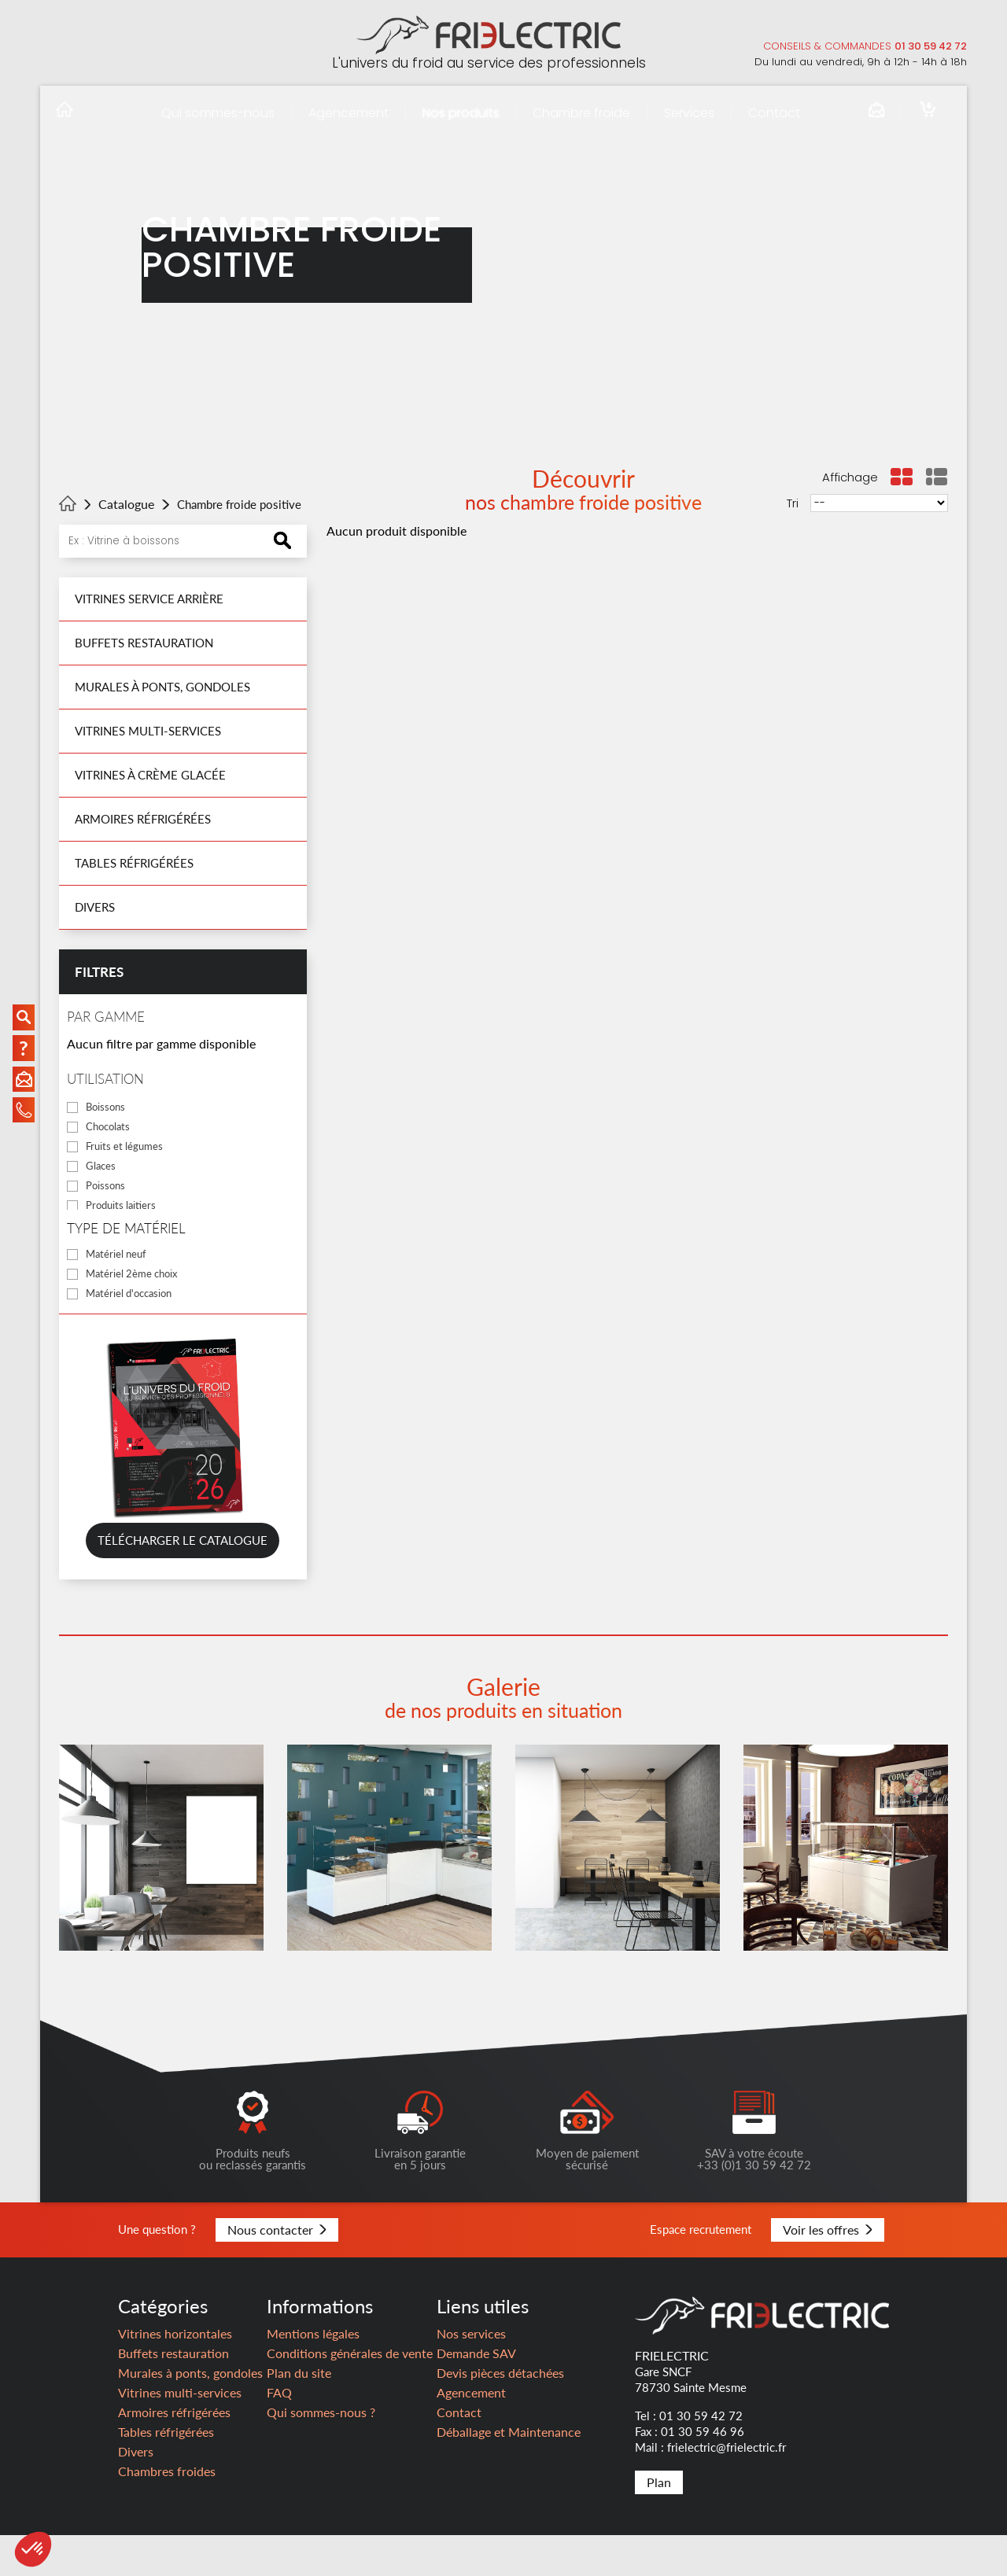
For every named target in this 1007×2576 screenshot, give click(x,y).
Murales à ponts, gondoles (162, 687)
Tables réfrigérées (134, 863)
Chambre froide (581, 113)
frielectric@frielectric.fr (726, 2488)
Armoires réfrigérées (143, 819)
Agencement (348, 113)
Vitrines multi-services (148, 731)
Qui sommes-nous (218, 113)
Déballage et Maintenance (509, 2472)
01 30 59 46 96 (702, 2472)
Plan (659, 2522)
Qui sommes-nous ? (321, 2452)
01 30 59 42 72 (930, 46)
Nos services (471, 2374)
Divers (95, 907)
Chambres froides (167, 2511)
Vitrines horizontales (175, 2374)
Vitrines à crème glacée (150, 775)
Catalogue (126, 504)
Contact (774, 113)
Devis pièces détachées (500, 2413)
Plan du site (299, 2413)
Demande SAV (476, 2393)
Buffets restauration (144, 643)
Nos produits (461, 113)
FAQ (279, 2433)
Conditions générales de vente (350, 2393)
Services (689, 113)
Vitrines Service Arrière (149, 598)
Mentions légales (313, 2374)
